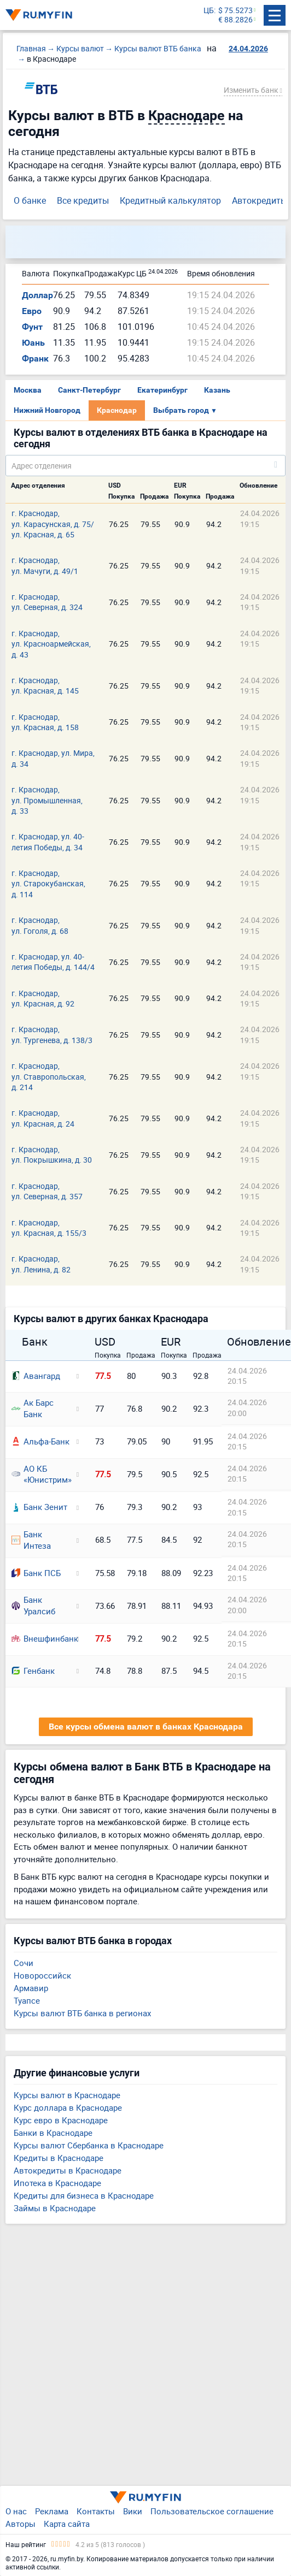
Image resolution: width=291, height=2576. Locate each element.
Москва (28, 390)
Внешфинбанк (40, 1638)
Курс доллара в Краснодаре (68, 2107)
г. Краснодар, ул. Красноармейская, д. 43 (51, 644)
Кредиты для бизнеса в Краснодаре (84, 2195)
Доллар (37, 295)
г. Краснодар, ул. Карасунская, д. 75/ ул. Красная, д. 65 (52, 524)
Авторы (20, 2523)
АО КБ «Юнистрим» (40, 1474)
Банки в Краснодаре (53, 2132)
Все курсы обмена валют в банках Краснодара (146, 1726)
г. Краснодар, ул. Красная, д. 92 (42, 998)
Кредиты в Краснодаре (58, 2158)
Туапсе (27, 2000)
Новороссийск (42, 1975)
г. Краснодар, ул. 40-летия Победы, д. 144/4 (53, 961)
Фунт (32, 327)
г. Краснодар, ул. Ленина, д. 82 (41, 1263)
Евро (32, 311)
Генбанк (33, 1670)
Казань (217, 390)
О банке (30, 200)
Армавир (31, 1988)
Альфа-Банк (40, 1441)
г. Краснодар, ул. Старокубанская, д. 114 (48, 883)
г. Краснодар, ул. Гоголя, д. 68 (39, 925)
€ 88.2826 (235, 20)
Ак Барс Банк (32, 1408)
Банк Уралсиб (33, 1605)
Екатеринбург (162, 390)
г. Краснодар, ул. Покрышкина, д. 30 (51, 1154)
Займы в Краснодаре (55, 2208)
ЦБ (208, 10)
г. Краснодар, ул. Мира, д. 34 (53, 758)
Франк (35, 358)
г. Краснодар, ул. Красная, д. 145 (45, 685)
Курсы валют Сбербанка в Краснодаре (89, 2145)
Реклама (51, 2511)
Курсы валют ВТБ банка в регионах (82, 2013)
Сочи (23, 1963)
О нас (16, 2511)
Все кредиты (83, 200)
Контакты (96, 2511)
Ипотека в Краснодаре (57, 2183)
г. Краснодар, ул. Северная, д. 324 (47, 601)
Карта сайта (67, 2523)
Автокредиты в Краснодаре (67, 2170)
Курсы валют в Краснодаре (67, 2095)
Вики (132, 2511)
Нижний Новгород (47, 410)
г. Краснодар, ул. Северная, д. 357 (47, 1191)
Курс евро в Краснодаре (61, 2120)
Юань (33, 342)
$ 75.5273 (235, 10)
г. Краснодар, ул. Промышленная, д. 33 (47, 800)
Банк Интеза (31, 1540)
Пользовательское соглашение (211, 2511)
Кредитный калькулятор (170, 200)
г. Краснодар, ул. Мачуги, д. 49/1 (44, 565)
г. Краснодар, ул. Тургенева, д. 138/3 (51, 1034)
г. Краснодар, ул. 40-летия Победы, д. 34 (47, 841)
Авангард (35, 1375)
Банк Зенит (39, 1506)
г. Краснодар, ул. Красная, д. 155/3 (48, 1227)
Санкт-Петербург (89, 390)
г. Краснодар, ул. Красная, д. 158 (45, 722)
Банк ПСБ (36, 1572)
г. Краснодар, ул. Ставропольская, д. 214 (48, 1076)
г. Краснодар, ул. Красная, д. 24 (42, 1118)
